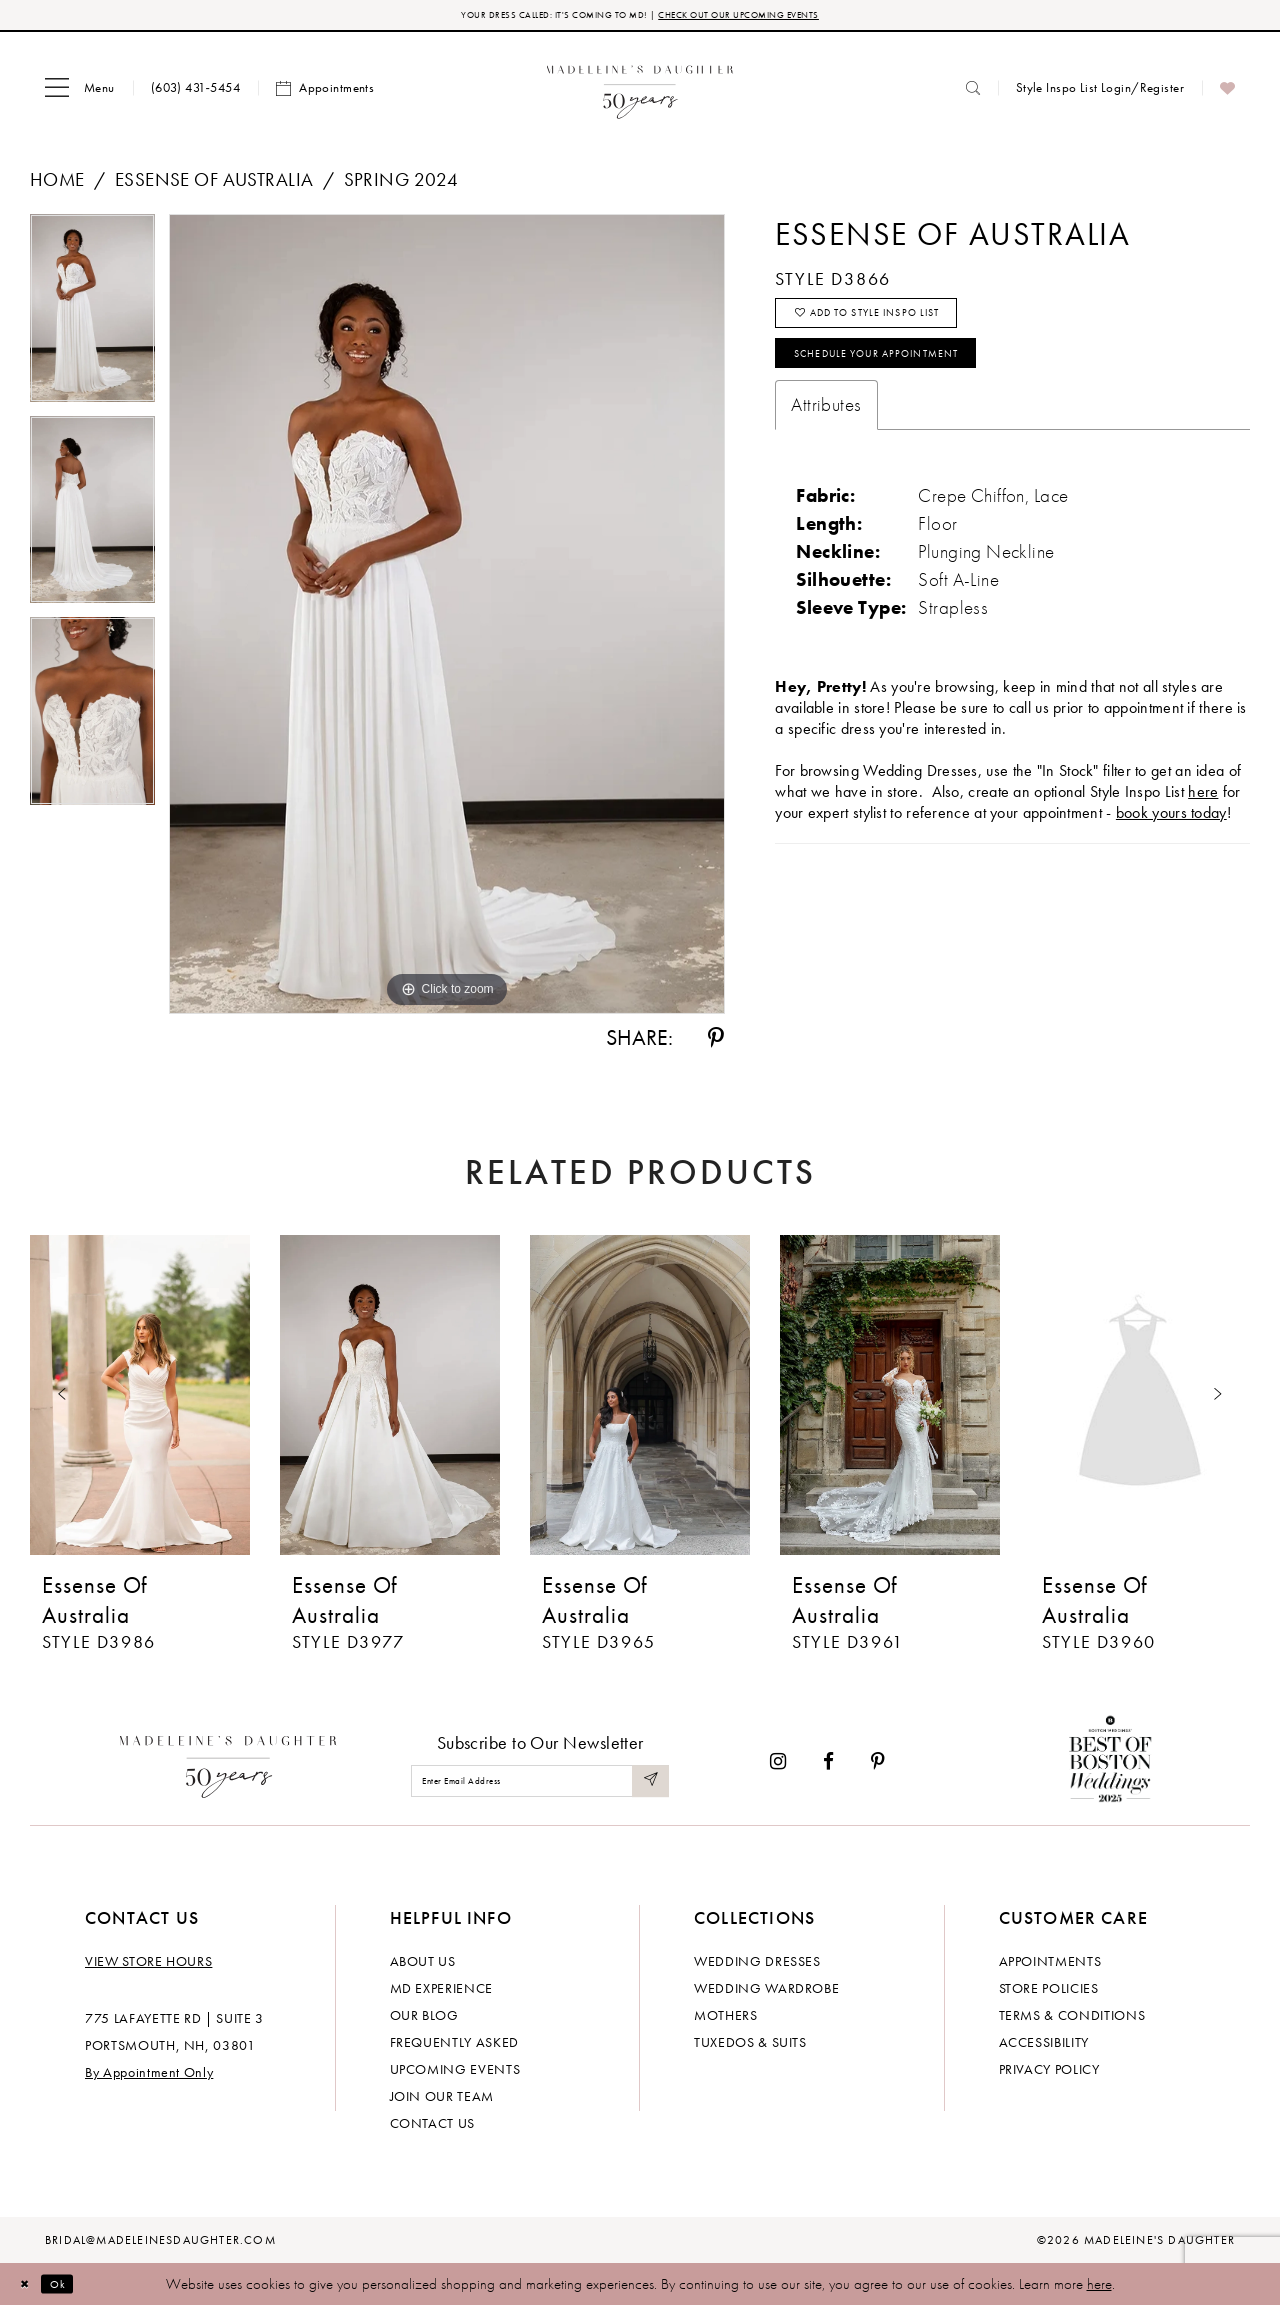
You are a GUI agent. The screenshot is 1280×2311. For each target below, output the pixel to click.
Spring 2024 (401, 184)
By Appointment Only (149, 2077)
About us (423, 1966)
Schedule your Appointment (915, 382)
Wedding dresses (757, 1966)
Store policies (1049, 1993)
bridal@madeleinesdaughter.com (160, 2245)
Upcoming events (455, 2074)
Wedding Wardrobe (766, 1993)
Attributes (826, 438)
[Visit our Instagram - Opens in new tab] (778, 1766)
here (1099, 2289)
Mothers (726, 2020)
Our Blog (424, 2020)
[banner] (640, 92)
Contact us (433, 2128)
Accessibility (1044, 2047)
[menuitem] (80, 93)
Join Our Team (442, 2101)
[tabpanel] (92, 320)
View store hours (148, 1966)
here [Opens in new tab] (1203, 825)
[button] (80, 93)
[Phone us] (195, 92)
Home (57, 184)
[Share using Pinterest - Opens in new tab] (716, 1043)
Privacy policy (1049, 2074)
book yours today (1171, 846)
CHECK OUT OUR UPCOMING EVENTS (778, 17)
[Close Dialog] (30, 2288)
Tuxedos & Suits (750, 2047)
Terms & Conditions (1072, 2020)
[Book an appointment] (325, 93)
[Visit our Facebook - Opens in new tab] (828, 1766)
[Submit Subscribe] (648, 1785)
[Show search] (973, 92)
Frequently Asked (454, 2047)
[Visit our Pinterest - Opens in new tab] (878, 1766)
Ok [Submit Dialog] (74, 2288)
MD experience (441, 1993)
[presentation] (140, 1400)
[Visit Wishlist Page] (1227, 93)
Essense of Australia (214, 184)
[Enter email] (540, 1785)
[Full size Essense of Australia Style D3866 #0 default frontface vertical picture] (447, 619)
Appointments (1050, 1966)
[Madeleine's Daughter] (228, 1766)
